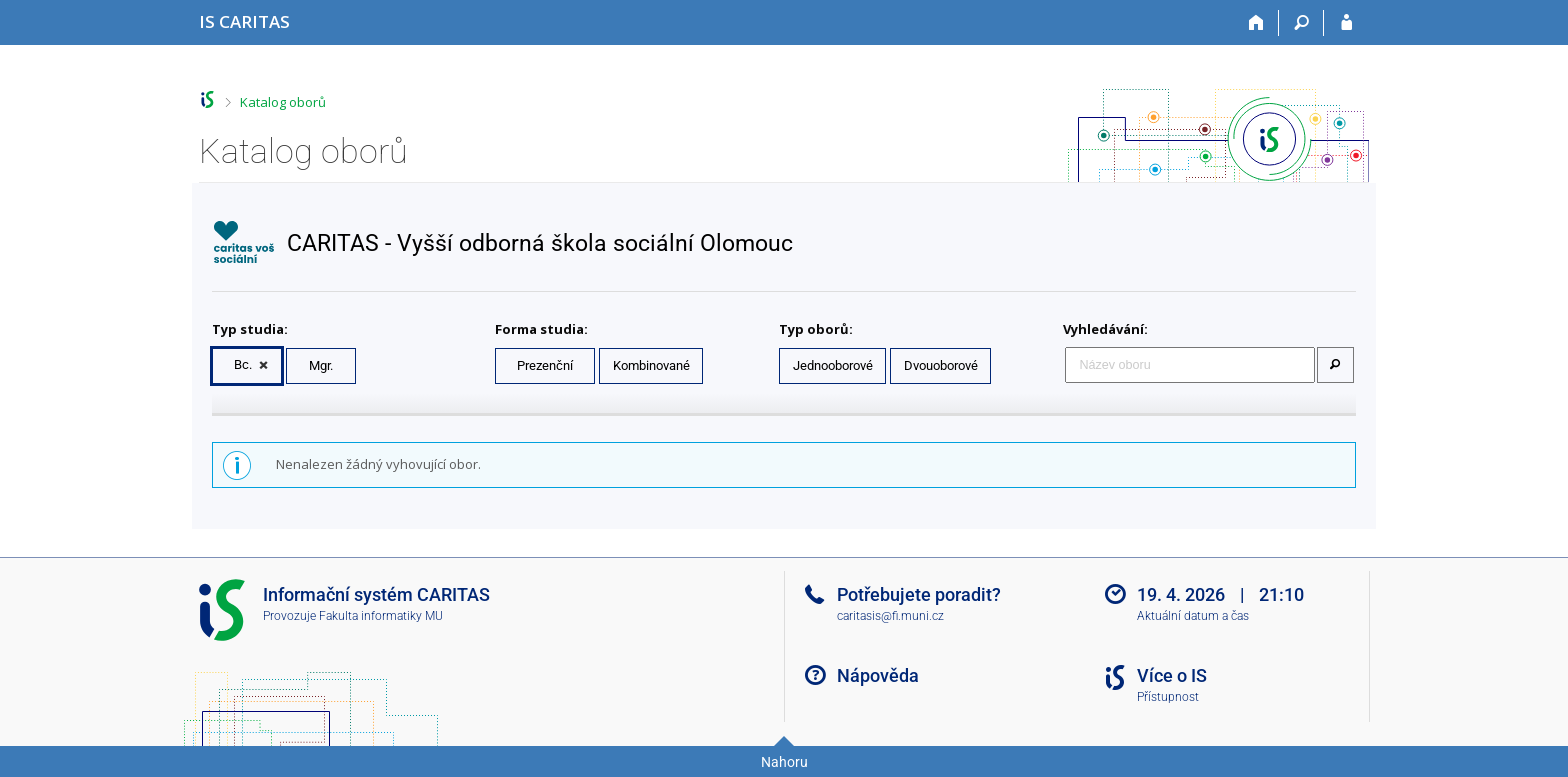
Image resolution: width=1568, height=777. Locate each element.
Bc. (243, 364)
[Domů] (1256, 23)
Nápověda (878, 675)
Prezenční (545, 365)
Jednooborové (833, 365)
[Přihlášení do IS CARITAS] (1346, 23)
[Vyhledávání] (1301, 23)
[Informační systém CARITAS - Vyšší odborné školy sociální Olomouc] (244, 21)
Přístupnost (1168, 697)
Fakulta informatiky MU (381, 616)
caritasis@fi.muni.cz (890, 616)
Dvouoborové (941, 365)
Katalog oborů (283, 102)
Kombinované (651, 365)
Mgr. (321, 365)
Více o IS (1172, 675)
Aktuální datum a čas (1193, 616)
